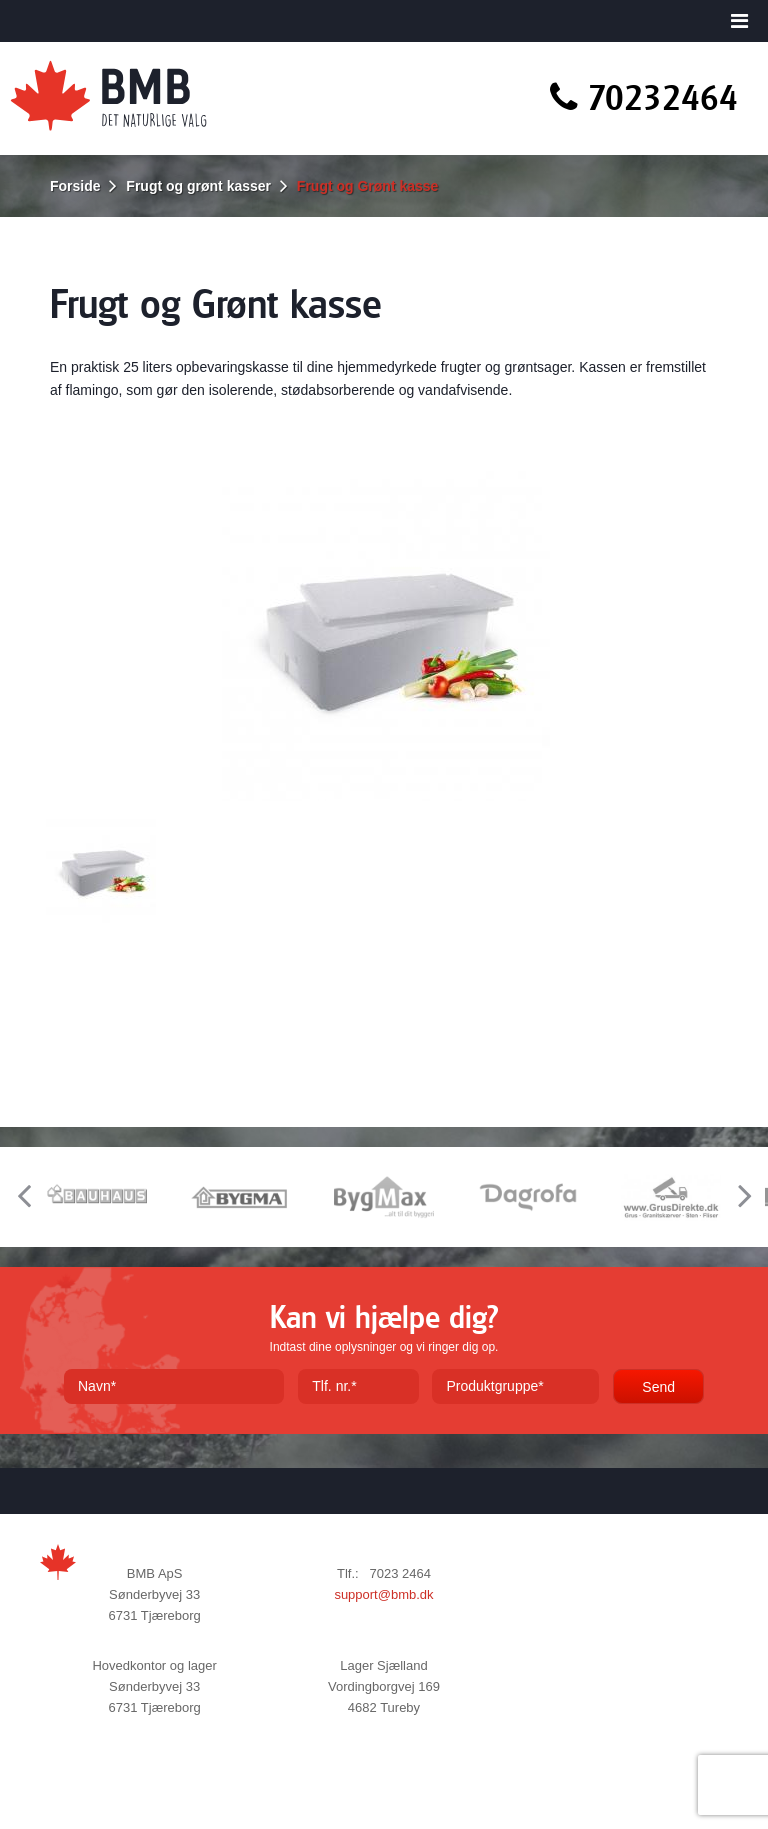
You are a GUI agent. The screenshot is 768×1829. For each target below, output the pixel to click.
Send (658, 1387)
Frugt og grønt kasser (198, 186)
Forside (75, 186)
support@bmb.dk (383, 1594)
